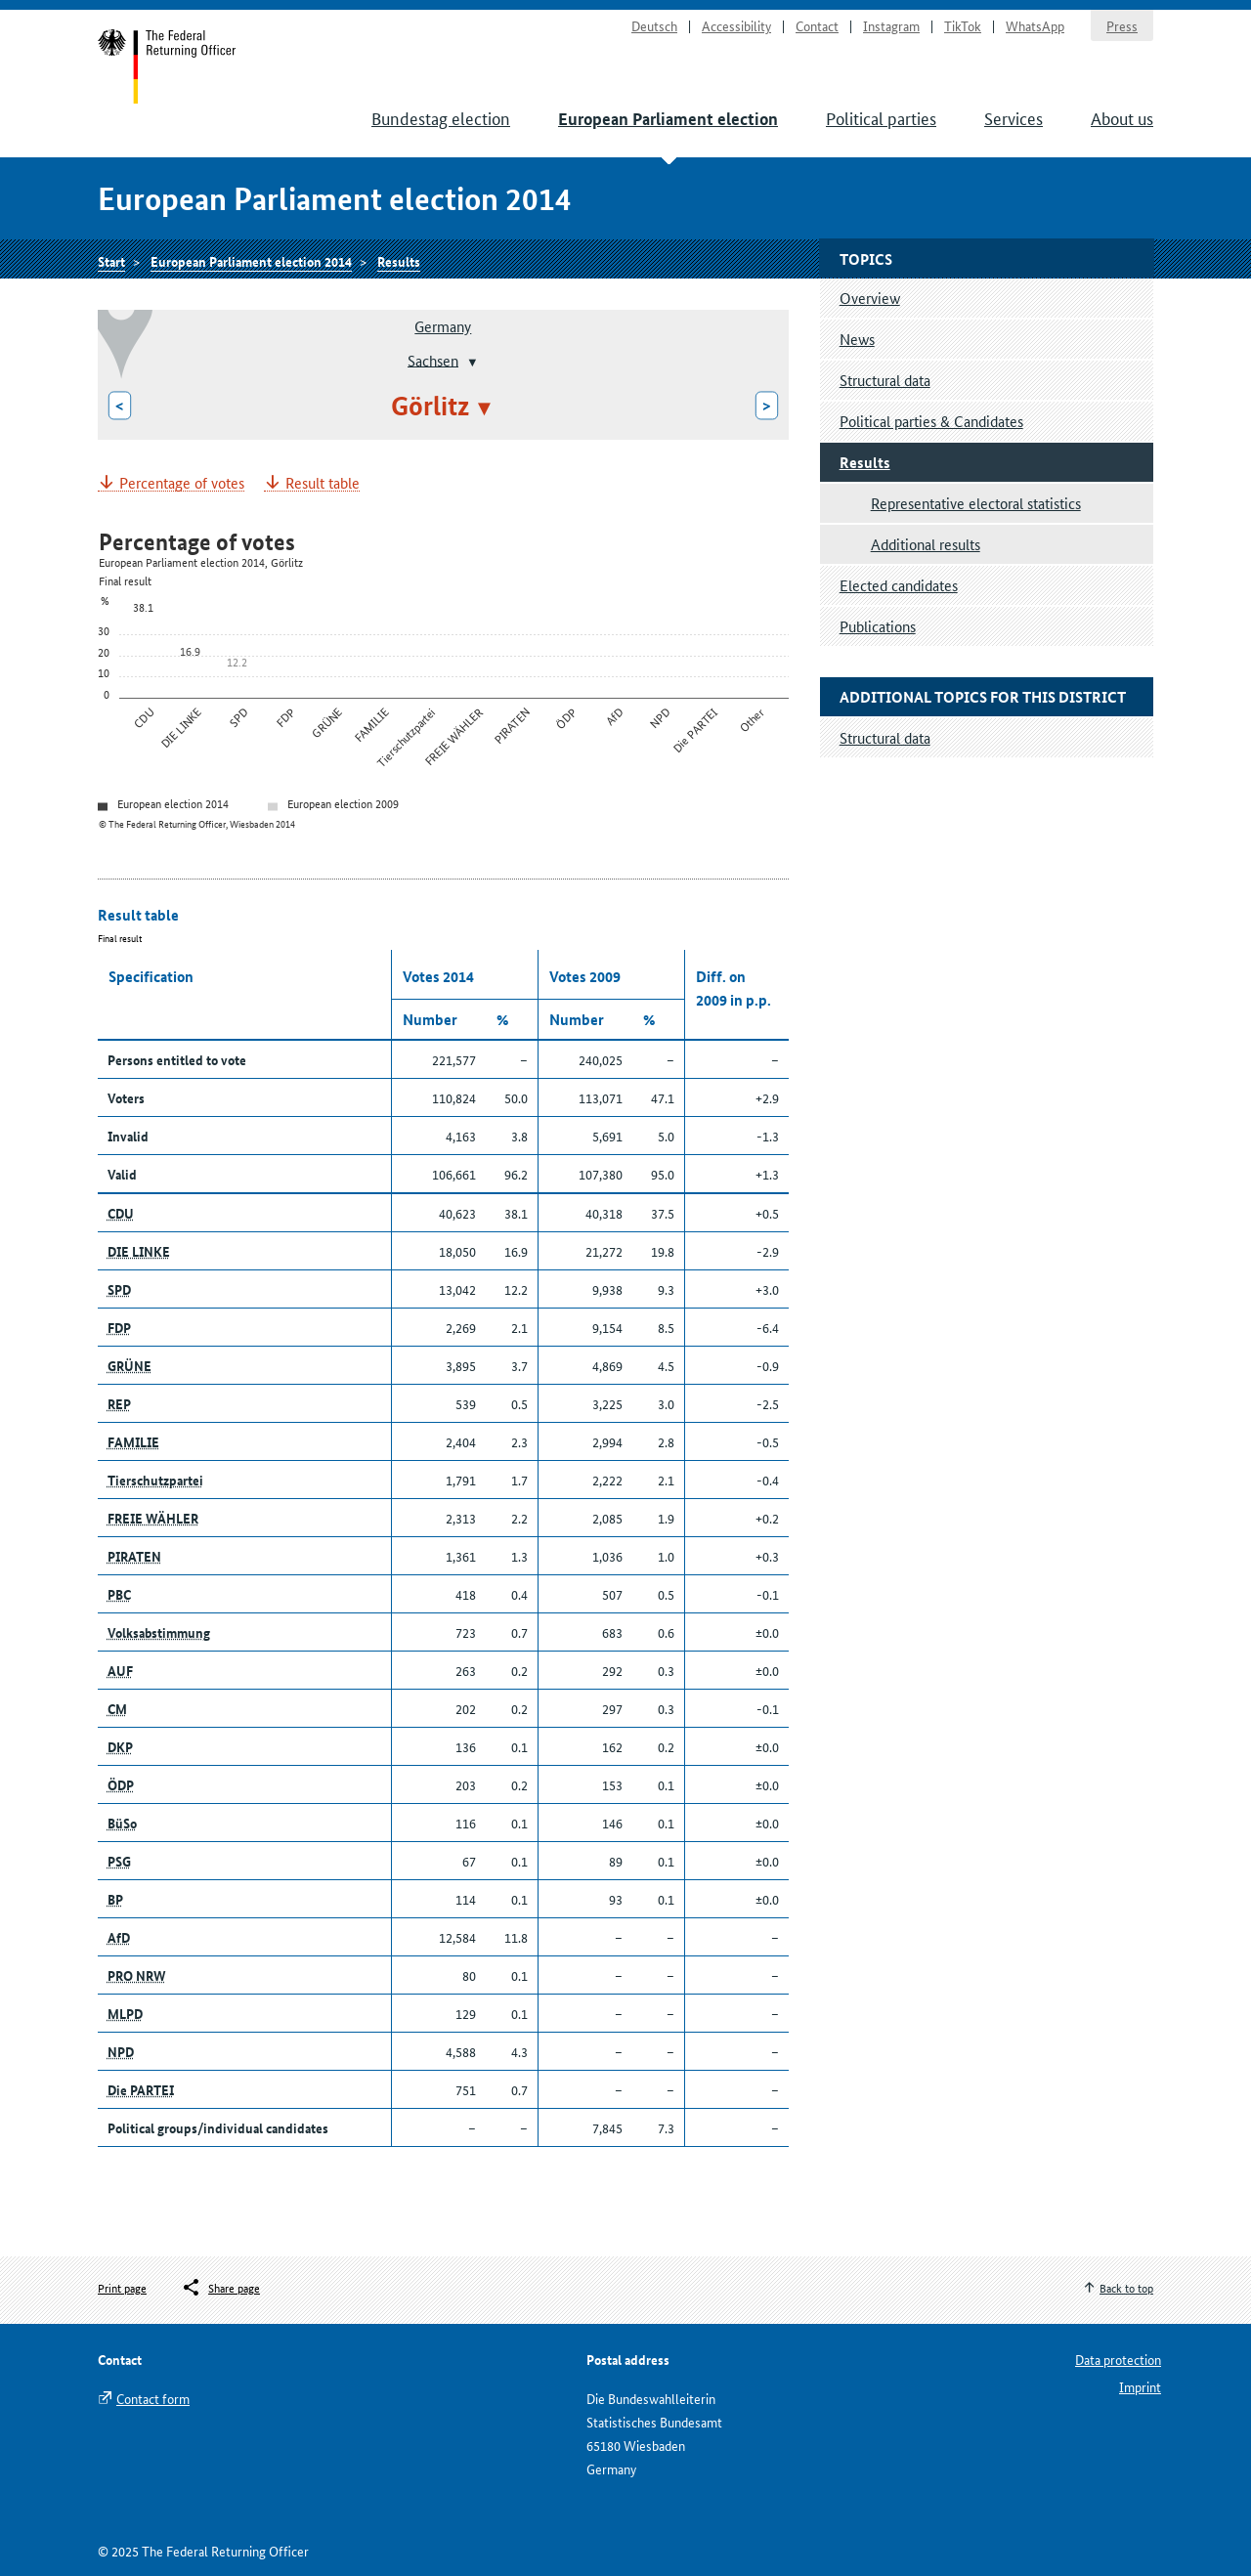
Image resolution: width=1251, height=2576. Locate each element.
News (857, 338)
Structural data (885, 379)
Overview (870, 297)
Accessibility (736, 25)
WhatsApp (1035, 25)
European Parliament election (668, 118)
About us (1122, 117)
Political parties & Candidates (931, 420)
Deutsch (654, 25)
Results (398, 261)
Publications (878, 626)
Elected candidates (899, 585)
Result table (322, 483)
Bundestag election (440, 117)
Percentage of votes (181, 483)
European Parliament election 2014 (251, 261)
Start (167, 66)
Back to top (1126, 2287)
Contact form (153, 2398)
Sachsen (433, 359)
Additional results (925, 544)
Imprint (1140, 2386)
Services (1013, 117)
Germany (442, 326)
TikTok (962, 25)
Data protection (1118, 2359)
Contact (817, 25)
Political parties (881, 117)
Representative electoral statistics (976, 503)
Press (1122, 25)
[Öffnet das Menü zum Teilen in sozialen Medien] (220, 2287)
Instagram (891, 25)
